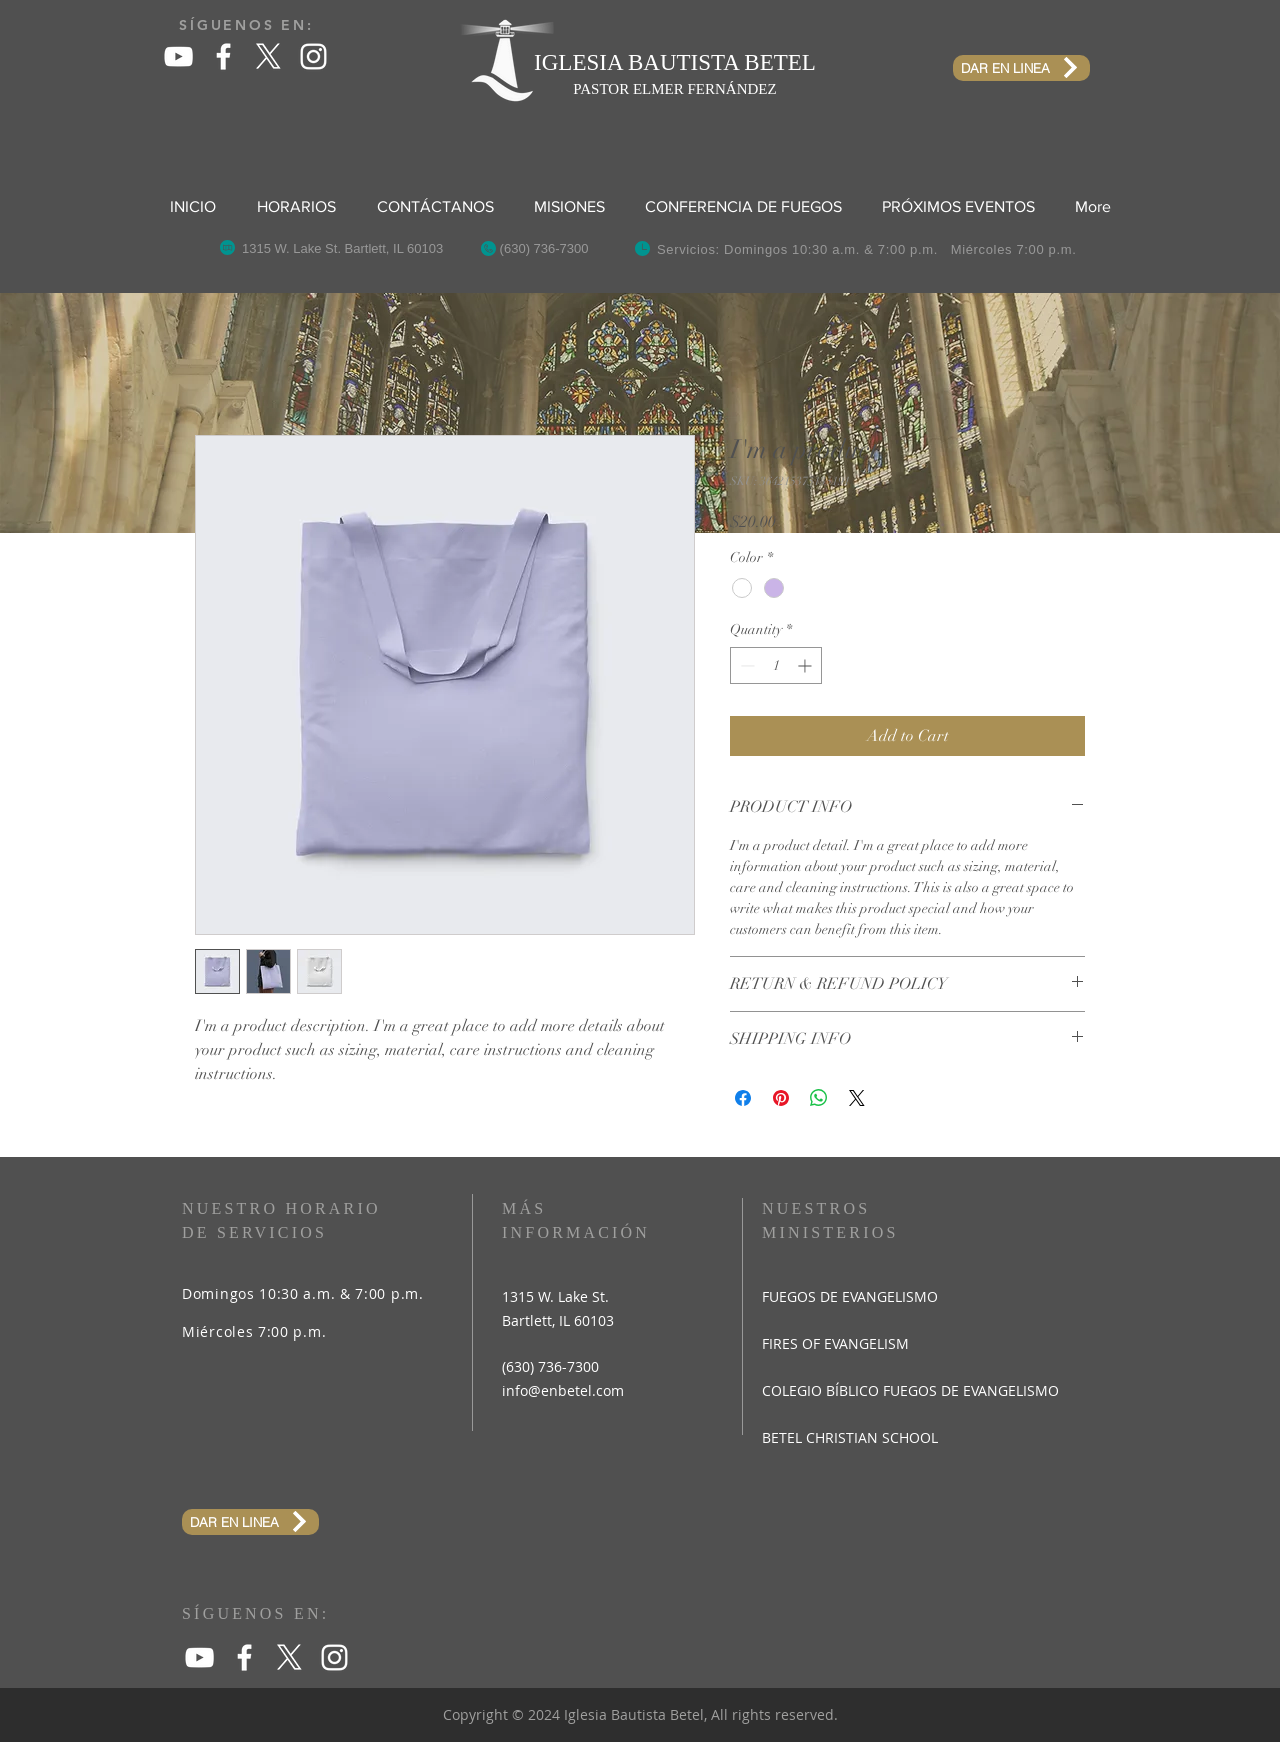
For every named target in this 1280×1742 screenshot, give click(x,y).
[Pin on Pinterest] (781, 1098)
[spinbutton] (776, 665)
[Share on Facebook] (743, 1098)
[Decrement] (745, 665)
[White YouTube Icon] (178, 56)
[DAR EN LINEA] (1021, 68)
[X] (268, 56)
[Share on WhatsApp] (819, 1098)
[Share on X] (857, 1098)
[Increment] (806, 665)
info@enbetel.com (563, 1390)
